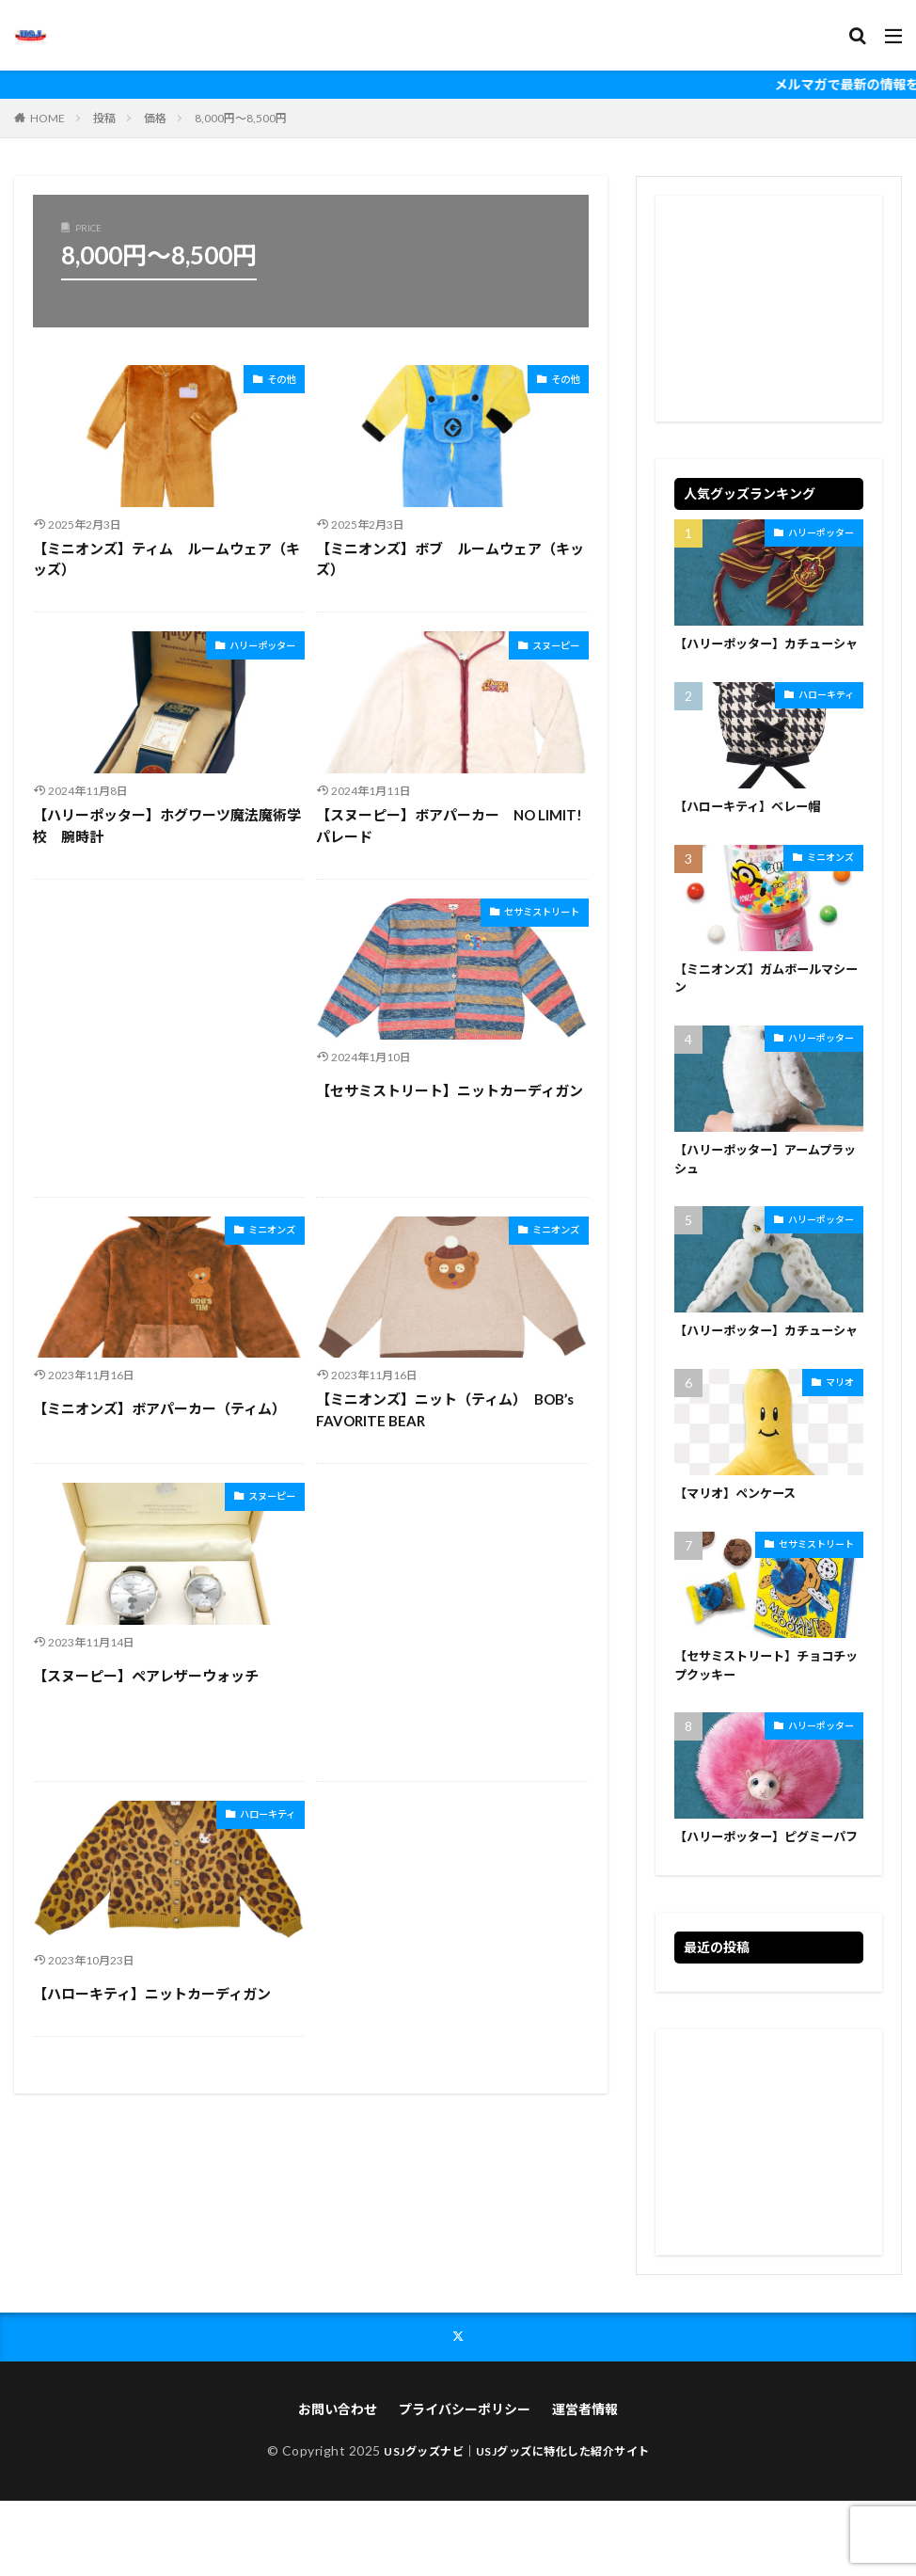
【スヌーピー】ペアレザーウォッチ (146, 1675)
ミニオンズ (262, 1232)
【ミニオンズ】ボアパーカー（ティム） (159, 1408)
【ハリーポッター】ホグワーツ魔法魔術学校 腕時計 (167, 825)
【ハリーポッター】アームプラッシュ (765, 1186)
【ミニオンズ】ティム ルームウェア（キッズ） (166, 559)
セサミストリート (526, 914)
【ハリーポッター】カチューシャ (766, 655)
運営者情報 (585, 2484)
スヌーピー (546, 648)
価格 (155, 118)
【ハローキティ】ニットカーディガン (152, 1993)
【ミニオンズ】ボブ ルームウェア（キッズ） (450, 559)
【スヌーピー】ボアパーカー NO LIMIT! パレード (449, 825)
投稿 (104, 118)
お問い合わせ (337, 2484)
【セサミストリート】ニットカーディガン (449, 1090)
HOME (47, 118)
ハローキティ (256, 1816)
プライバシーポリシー (464, 2484)
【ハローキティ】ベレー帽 (752, 828)
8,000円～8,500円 (241, 118)
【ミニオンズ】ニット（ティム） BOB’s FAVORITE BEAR (445, 1410)
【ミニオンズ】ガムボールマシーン (766, 1002)
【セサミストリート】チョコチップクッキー (766, 1717)
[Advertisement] (169, 1038)
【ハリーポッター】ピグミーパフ (766, 1900)
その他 (275, 382)
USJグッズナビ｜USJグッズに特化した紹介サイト (517, 2526)
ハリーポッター (249, 648)
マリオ (840, 1430)
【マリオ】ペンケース (739, 1543)
